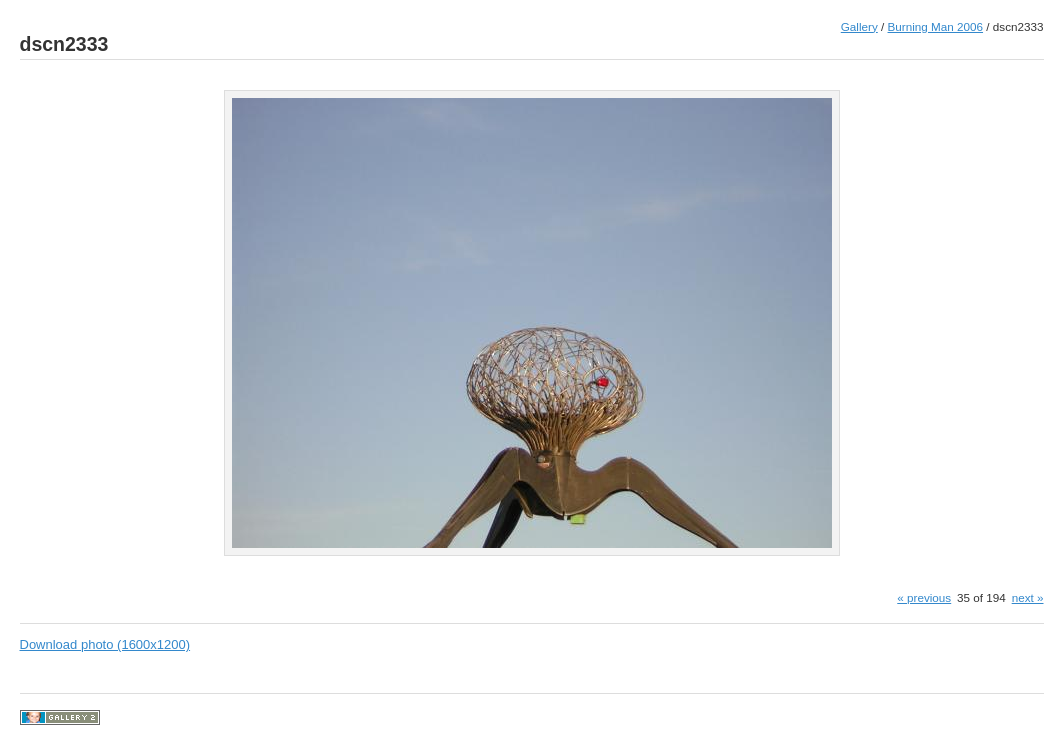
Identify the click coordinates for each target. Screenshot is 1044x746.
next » (1028, 597)
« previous (924, 597)
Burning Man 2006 (936, 26)
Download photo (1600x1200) (105, 644)
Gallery (859, 26)
